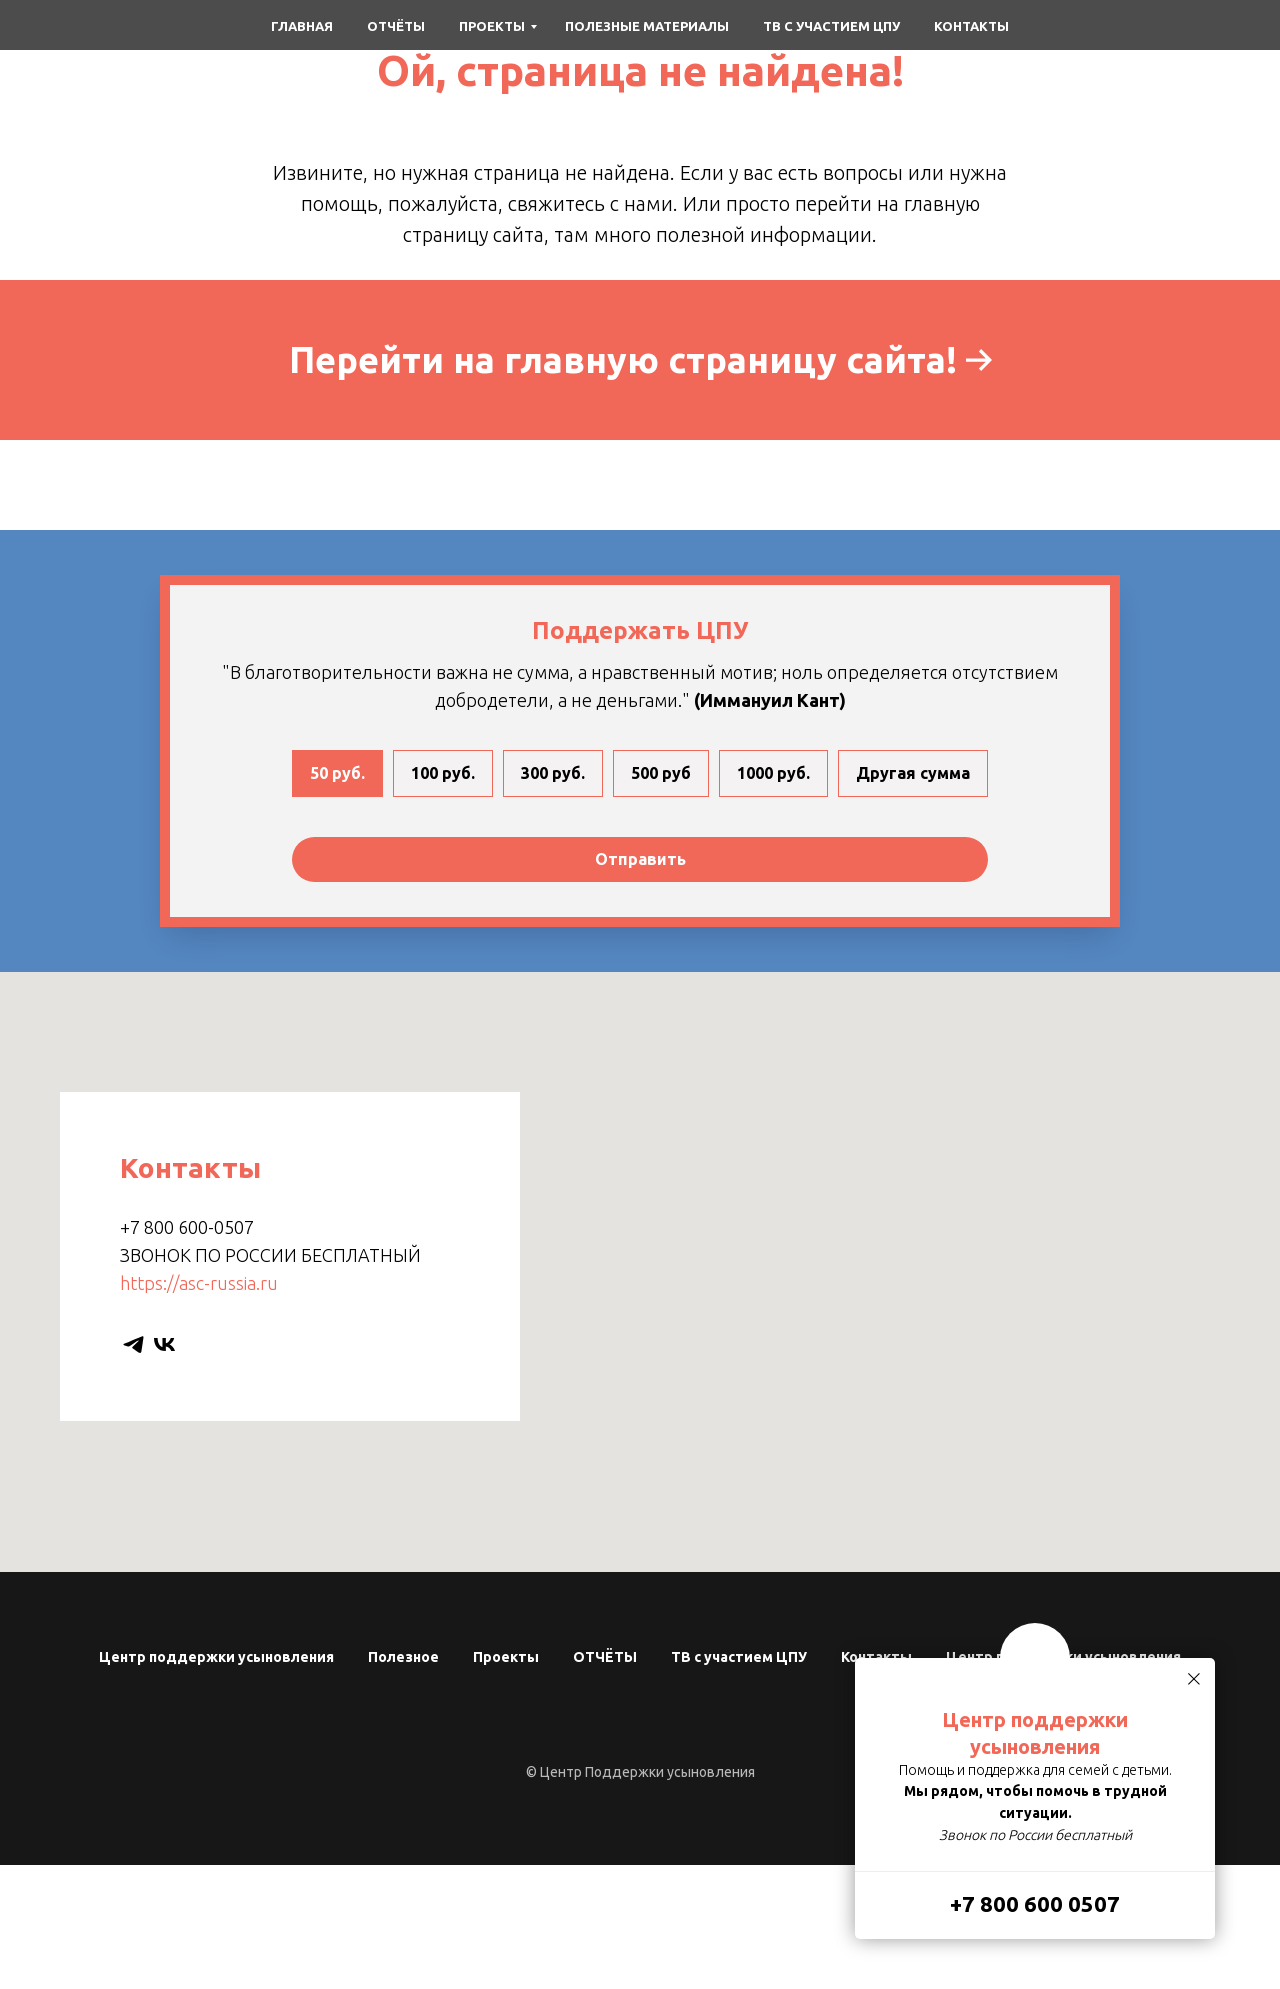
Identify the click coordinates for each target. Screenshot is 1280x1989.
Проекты (492, 26)
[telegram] (133, 1344)
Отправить (640, 859)
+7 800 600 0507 (1035, 1903)
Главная (302, 26)
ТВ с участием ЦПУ (831, 26)
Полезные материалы (647, 26)
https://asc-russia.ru (199, 1283)
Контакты (971, 26)
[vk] (164, 1344)
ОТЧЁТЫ (605, 1657)
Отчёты (396, 26)
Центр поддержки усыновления (216, 1657)
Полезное (403, 1657)
